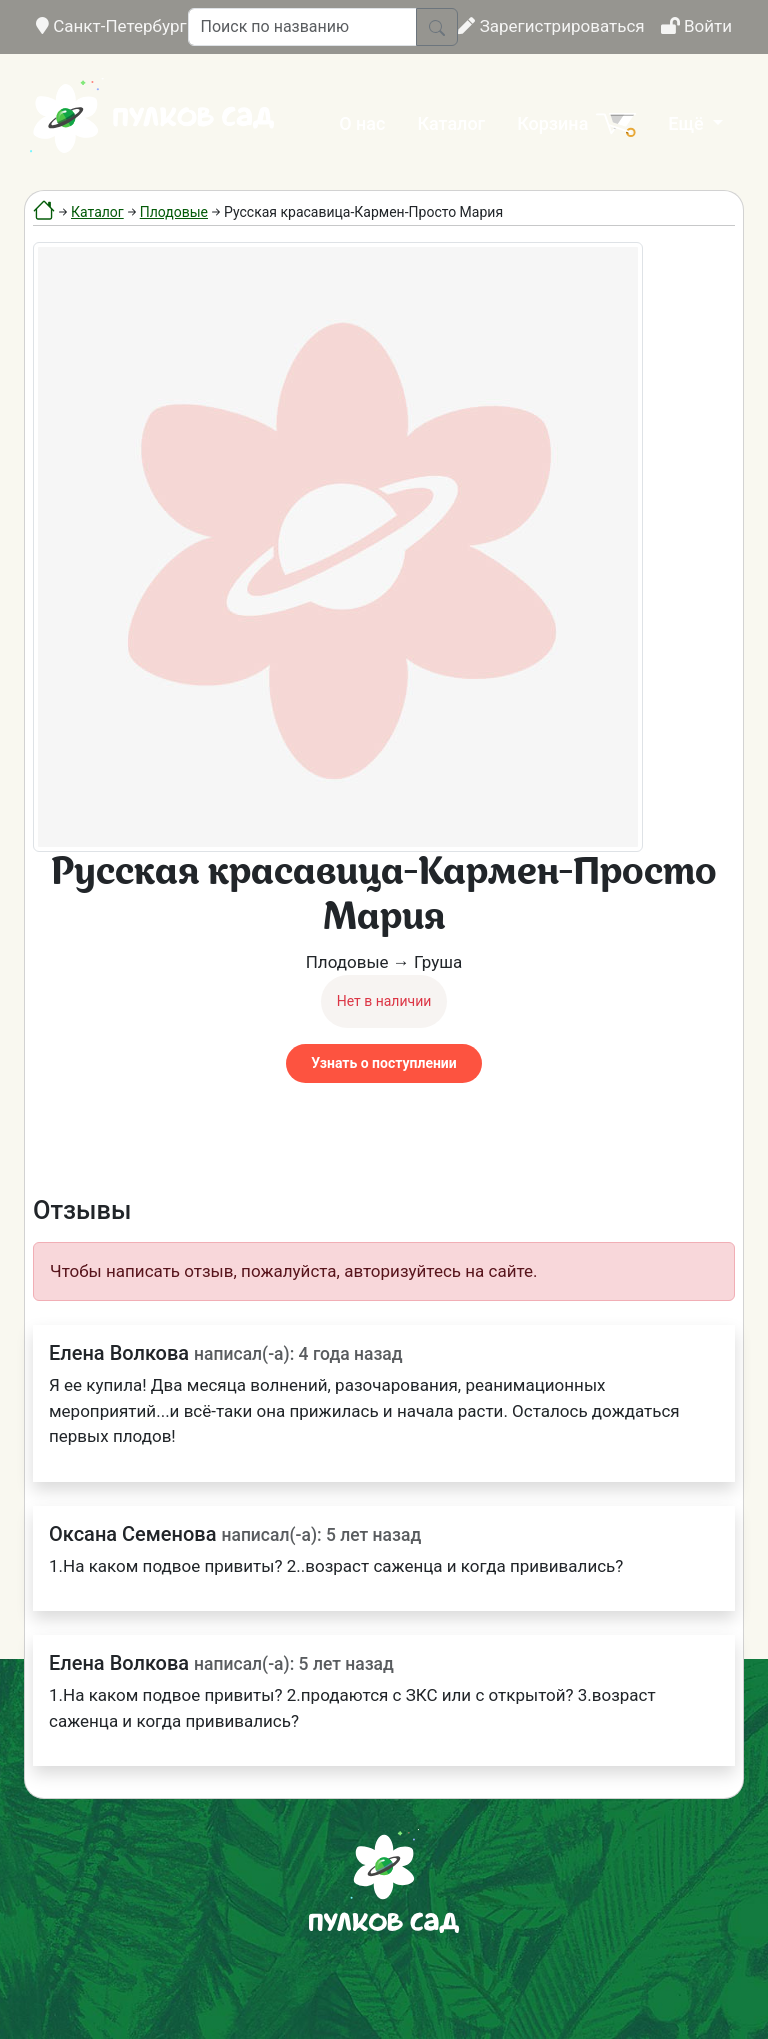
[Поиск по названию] (302, 27)
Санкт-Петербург (111, 26)
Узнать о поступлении (383, 1063)
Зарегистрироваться (551, 26)
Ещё (688, 123)
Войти (696, 26)
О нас (362, 123)
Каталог (451, 123)
